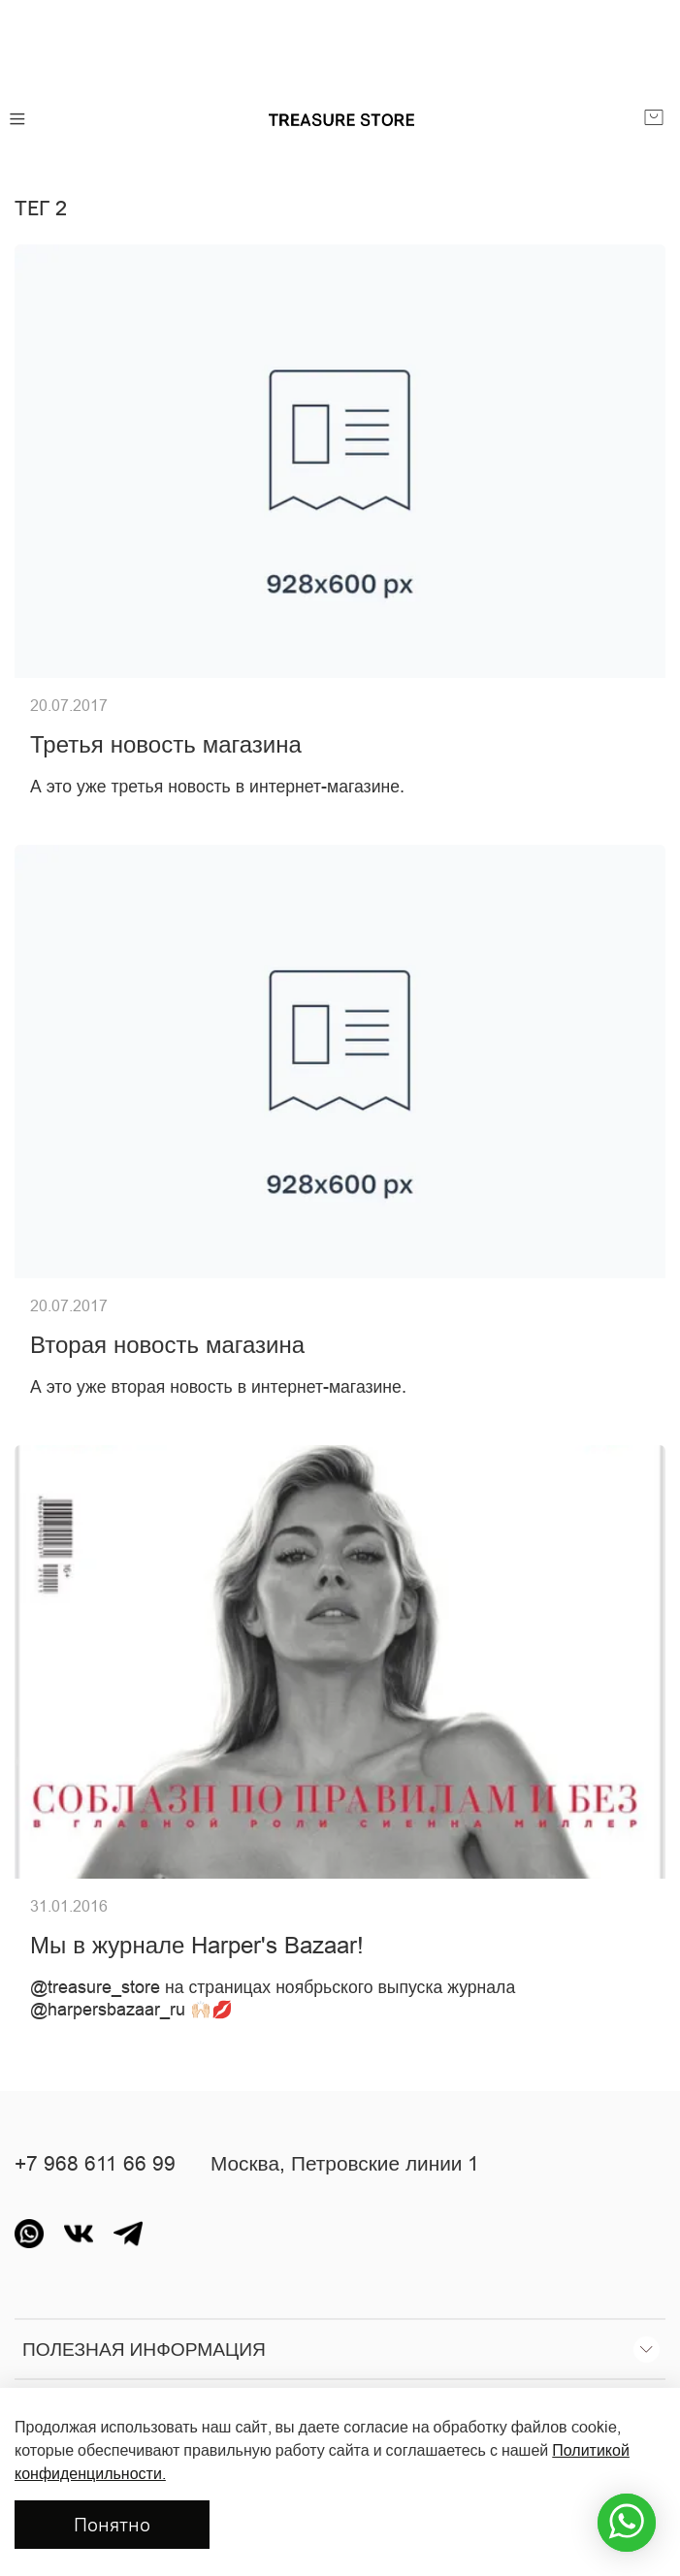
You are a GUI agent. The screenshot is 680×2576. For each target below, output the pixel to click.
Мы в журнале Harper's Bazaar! (197, 1946)
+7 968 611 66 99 (95, 2163)
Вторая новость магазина (167, 1346)
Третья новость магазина (166, 745)
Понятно (112, 2524)
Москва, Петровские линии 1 (344, 2163)
